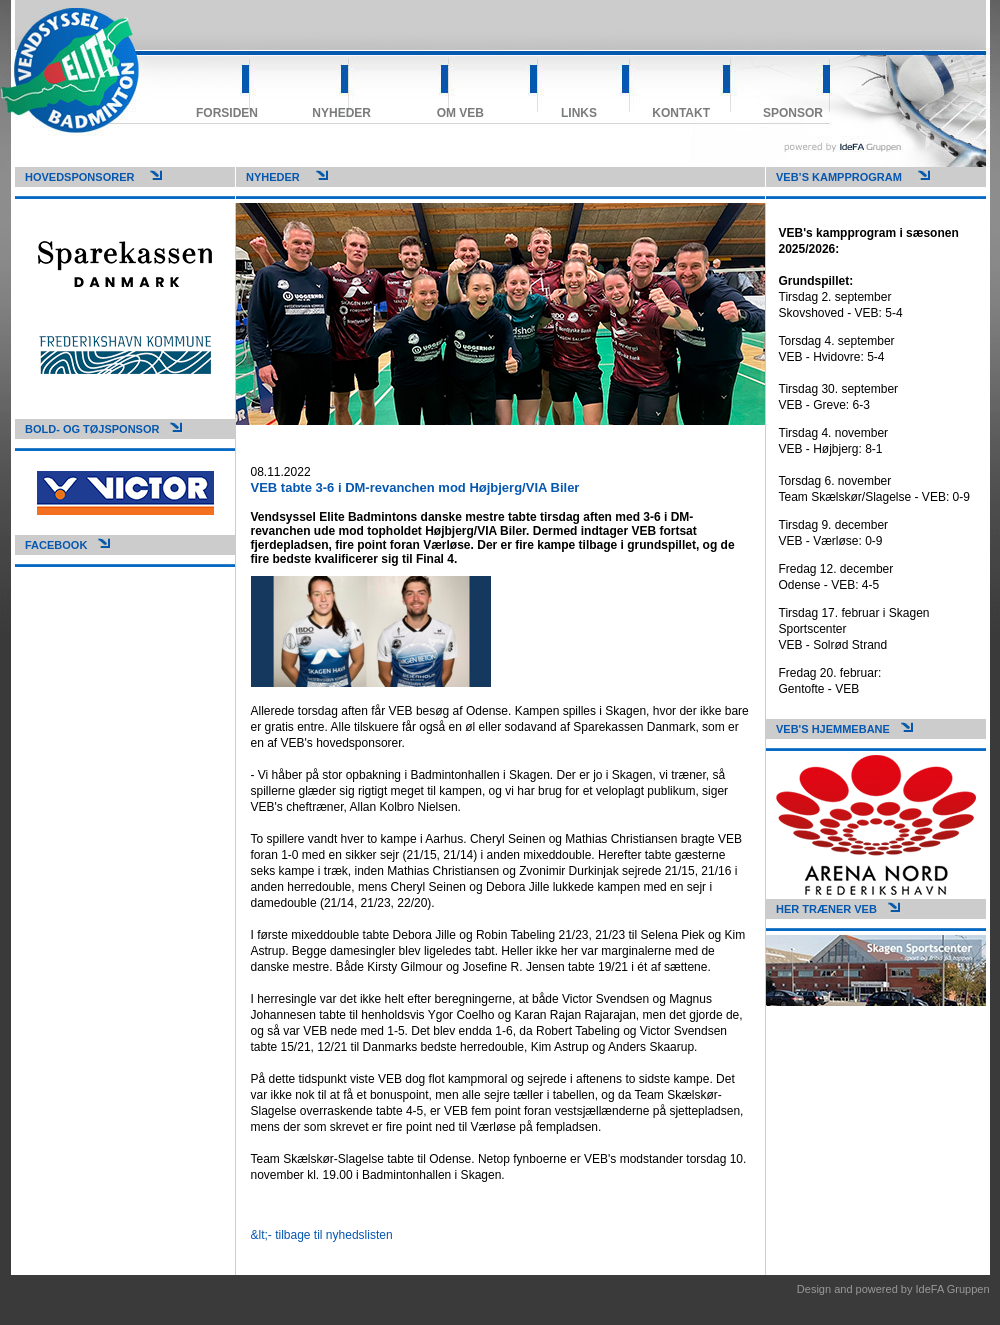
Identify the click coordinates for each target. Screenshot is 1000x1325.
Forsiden (227, 113)
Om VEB (460, 113)
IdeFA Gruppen (953, 1289)
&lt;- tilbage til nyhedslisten (322, 1235)
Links (579, 113)
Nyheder (341, 113)
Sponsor (793, 113)
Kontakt (681, 113)
